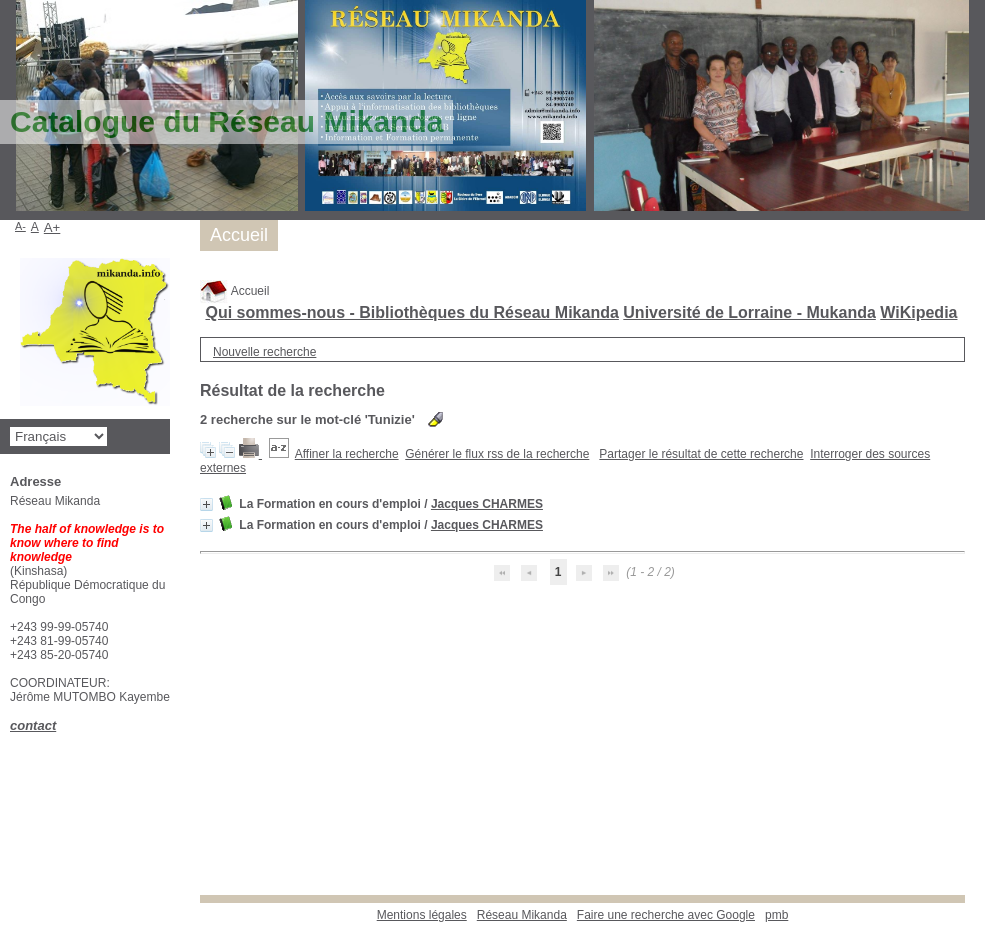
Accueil (234, 291)
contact (33, 725)
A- (20, 226)
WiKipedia (918, 312)
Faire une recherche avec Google (666, 915)
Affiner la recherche (347, 454)
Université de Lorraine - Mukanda (749, 312)
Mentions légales (422, 915)
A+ (52, 227)
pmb (776, 915)
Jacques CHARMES (487, 504)
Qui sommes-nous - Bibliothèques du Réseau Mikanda (411, 312)
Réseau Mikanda (522, 915)
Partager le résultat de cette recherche (701, 454)
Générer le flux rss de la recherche (497, 454)
